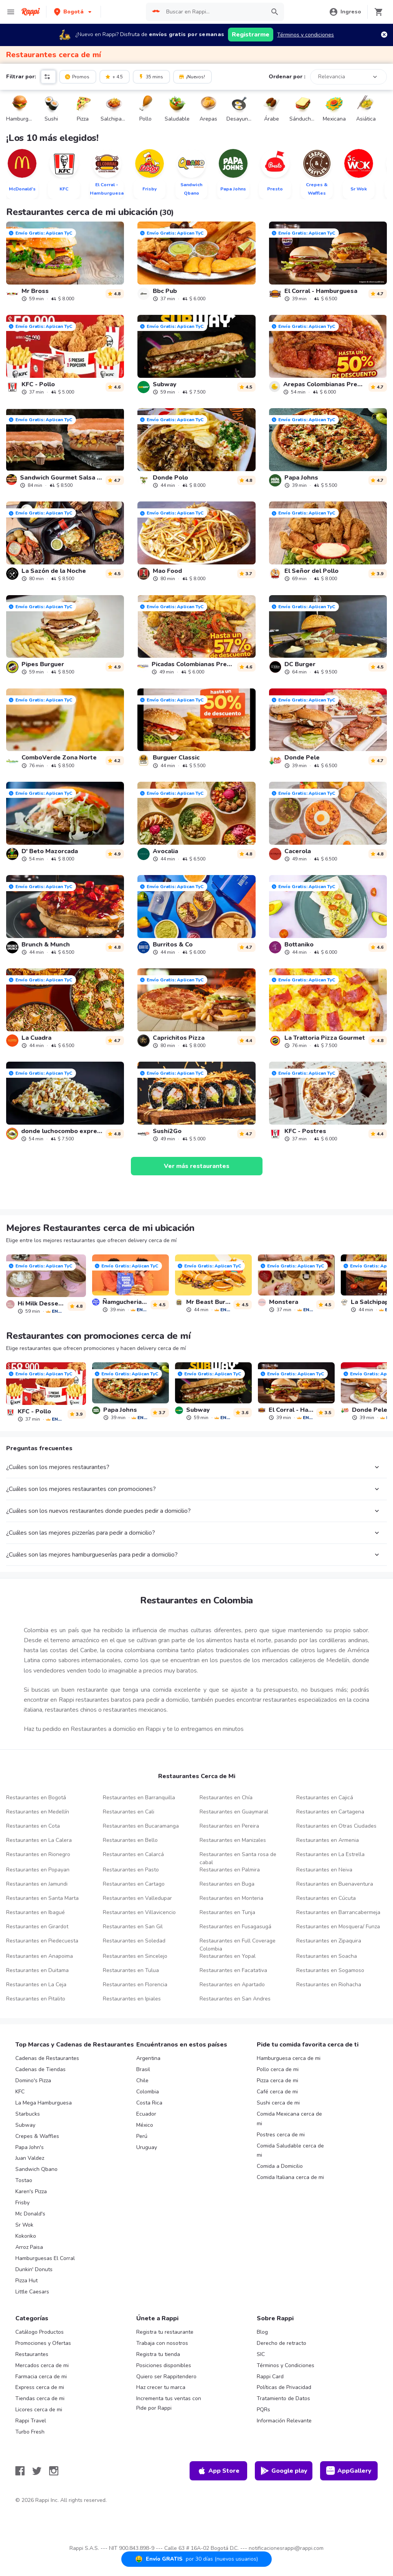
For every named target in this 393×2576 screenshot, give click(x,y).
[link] (65, 261)
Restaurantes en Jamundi (37, 1884)
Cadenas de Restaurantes (47, 2058)
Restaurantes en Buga (227, 1884)
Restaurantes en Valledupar (137, 1898)
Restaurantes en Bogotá (36, 1797)
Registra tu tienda (158, 2354)
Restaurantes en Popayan (37, 1869)
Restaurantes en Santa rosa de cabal (238, 1858)
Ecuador (146, 2114)
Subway (25, 2125)
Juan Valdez (29, 2158)
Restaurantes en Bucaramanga (141, 1826)
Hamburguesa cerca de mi (288, 2058)
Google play (283, 2470)
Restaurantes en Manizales (233, 1840)
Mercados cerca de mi (42, 2365)
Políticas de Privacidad (284, 2387)
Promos (76, 76)
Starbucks (27, 2114)
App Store (218, 2470)
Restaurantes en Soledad (134, 1940)
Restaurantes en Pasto (131, 1869)
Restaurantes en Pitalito (35, 1998)
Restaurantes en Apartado (232, 1984)
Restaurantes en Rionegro (38, 1854)
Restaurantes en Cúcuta (326, 1898)
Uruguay (146, 2147)
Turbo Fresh (30, 2431)
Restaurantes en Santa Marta (42, 1898)
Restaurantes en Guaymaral (234, 1811)
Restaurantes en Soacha (326, 1956)
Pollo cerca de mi (278, 2069)
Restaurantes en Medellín (37, 1811)
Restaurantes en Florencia (135, 1984)
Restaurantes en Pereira (229, 1826)
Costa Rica (149, 2102)
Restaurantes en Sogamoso (330, 1970)
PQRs (263, 2409)
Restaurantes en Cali (128, 1811)
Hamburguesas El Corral (45, 2258)
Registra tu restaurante (164, 2332)
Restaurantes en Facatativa (233, 1970)
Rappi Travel (30, 2420)
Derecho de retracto (281, 2343)
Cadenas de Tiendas (40, 2069)
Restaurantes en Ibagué (35, 1912)
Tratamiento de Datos (283, 2398)
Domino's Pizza (33, 2080)
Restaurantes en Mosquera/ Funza (338, 1926)
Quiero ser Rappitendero (166, 2376)
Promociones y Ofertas (43, 2343)
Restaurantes (31, 2354)
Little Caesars (32, 2291)
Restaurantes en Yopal (228, 1956)
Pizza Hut (26, 2280)
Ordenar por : (287, 76)
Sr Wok (24, 2225)
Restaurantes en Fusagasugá (235, 1926)
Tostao (23, 2180)
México (144, 2125)
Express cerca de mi (39, 2387)
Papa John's (29, 2147)
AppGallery (349, 2470)
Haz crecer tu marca (160, 2387)
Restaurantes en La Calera (39, 1840)
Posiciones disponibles (163, 2365)
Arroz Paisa (29, 2247)
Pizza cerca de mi (277, 2080)
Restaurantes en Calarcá (133, 1854)
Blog (262, 2332)
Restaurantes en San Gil (133, 1926)
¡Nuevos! (191, 76)
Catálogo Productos (39, 2332)
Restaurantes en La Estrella (330, 1854)
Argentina (148, 2058)
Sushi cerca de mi (278, 2102)
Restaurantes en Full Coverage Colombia (238, 1944)
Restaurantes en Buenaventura (334, 1884)
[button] (73, 12)
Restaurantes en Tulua (131, 1970)
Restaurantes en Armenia (327, 1840)
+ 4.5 (114, 76)
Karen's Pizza (31, 2191)
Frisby (22, 2202)
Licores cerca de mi (38, 2409)
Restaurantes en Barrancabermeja (338, 1912)
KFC (20, 2091)
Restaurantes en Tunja (227, 1912)
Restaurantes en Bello (130, 1840)
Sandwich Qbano (36, 2169)
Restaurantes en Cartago (134, 1884)
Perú (141, 2136)
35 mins (150, 76)
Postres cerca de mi (281, 2134)
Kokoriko (25, 2236)
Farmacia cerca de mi (41, 2376)
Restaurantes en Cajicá (324, 1797)
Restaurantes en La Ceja (36, 1984)
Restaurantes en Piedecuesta (42, 1940)
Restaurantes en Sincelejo (135, 1956)
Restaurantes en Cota (33, 1826)
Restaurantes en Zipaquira (328, 1940)
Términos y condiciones (305, 34)
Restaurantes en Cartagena (330, 1811)
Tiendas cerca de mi (39, 2398)
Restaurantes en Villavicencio (139, 1912)
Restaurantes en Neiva (324, 1869)
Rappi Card (270, 2376)
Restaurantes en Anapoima (39, 1956)
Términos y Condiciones (285, 2365)
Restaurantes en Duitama (37, 1970)
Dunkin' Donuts (34, 2269)
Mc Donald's (30, 2213)
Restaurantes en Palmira (230, 1869)
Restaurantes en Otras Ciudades (336, 1826)
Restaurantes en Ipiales (132, 1998)
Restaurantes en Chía (226, 1797)
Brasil (143, 2069)
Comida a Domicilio (280, 2166)
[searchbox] (214, 12)
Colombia (147, 2091)
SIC (261, 2354)
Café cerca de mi (277, 2091)
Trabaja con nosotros (162, 2343)
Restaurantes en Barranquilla (139, 1797)
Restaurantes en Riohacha (328, 1984)
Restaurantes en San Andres (235, 1998)
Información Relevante (284, 2420)
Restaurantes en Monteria (231, 1898)
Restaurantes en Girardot (37, 1926)
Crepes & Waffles (37, 2136)
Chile (142, 2080)
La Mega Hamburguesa (43, 2102)
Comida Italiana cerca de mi (290, 2177)
